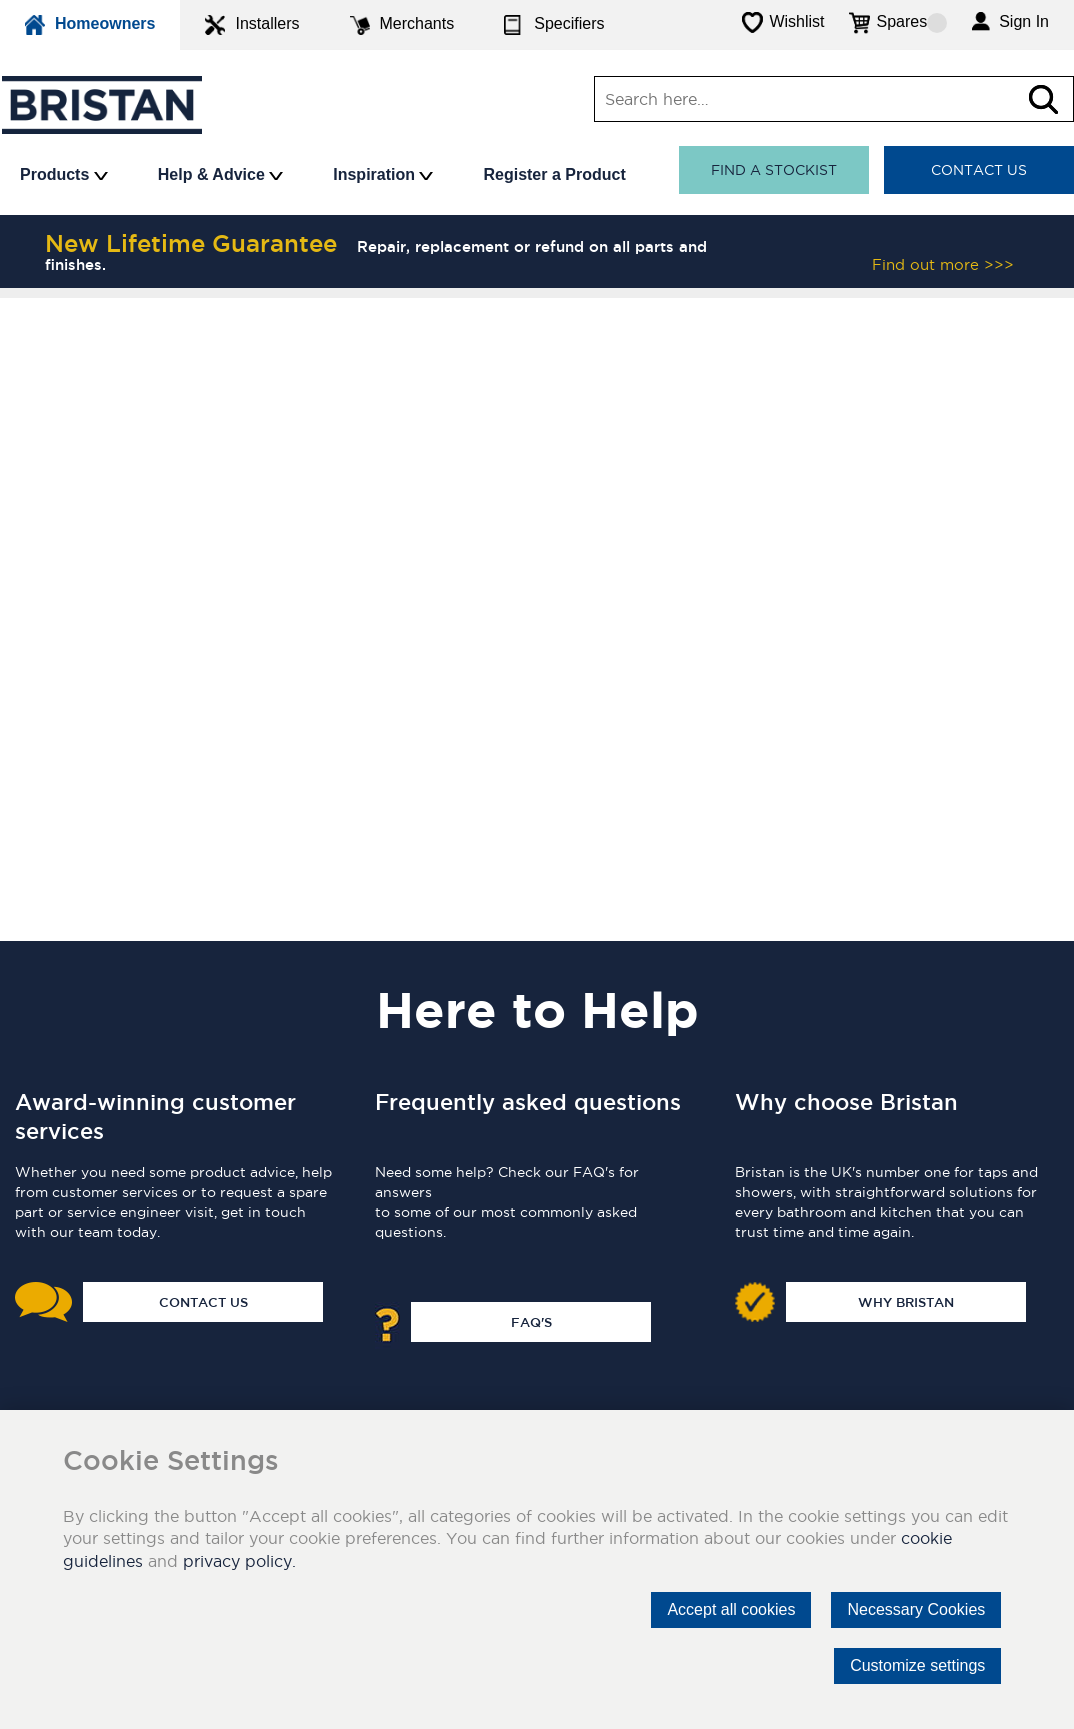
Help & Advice (220, 174)
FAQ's (531, 1322)
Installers (252, 25)
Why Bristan (906, 1302)
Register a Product (554, 174)
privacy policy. (239, 1561)
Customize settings (917, 1665)
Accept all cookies (731, 1609)
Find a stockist (774, 170)
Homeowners (90, 25)
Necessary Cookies (916, 1609)
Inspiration (383, 174)
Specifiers (554, 25)
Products (64, 174)
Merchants (402, 25)
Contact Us (979, 170)
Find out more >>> (943, 264)
